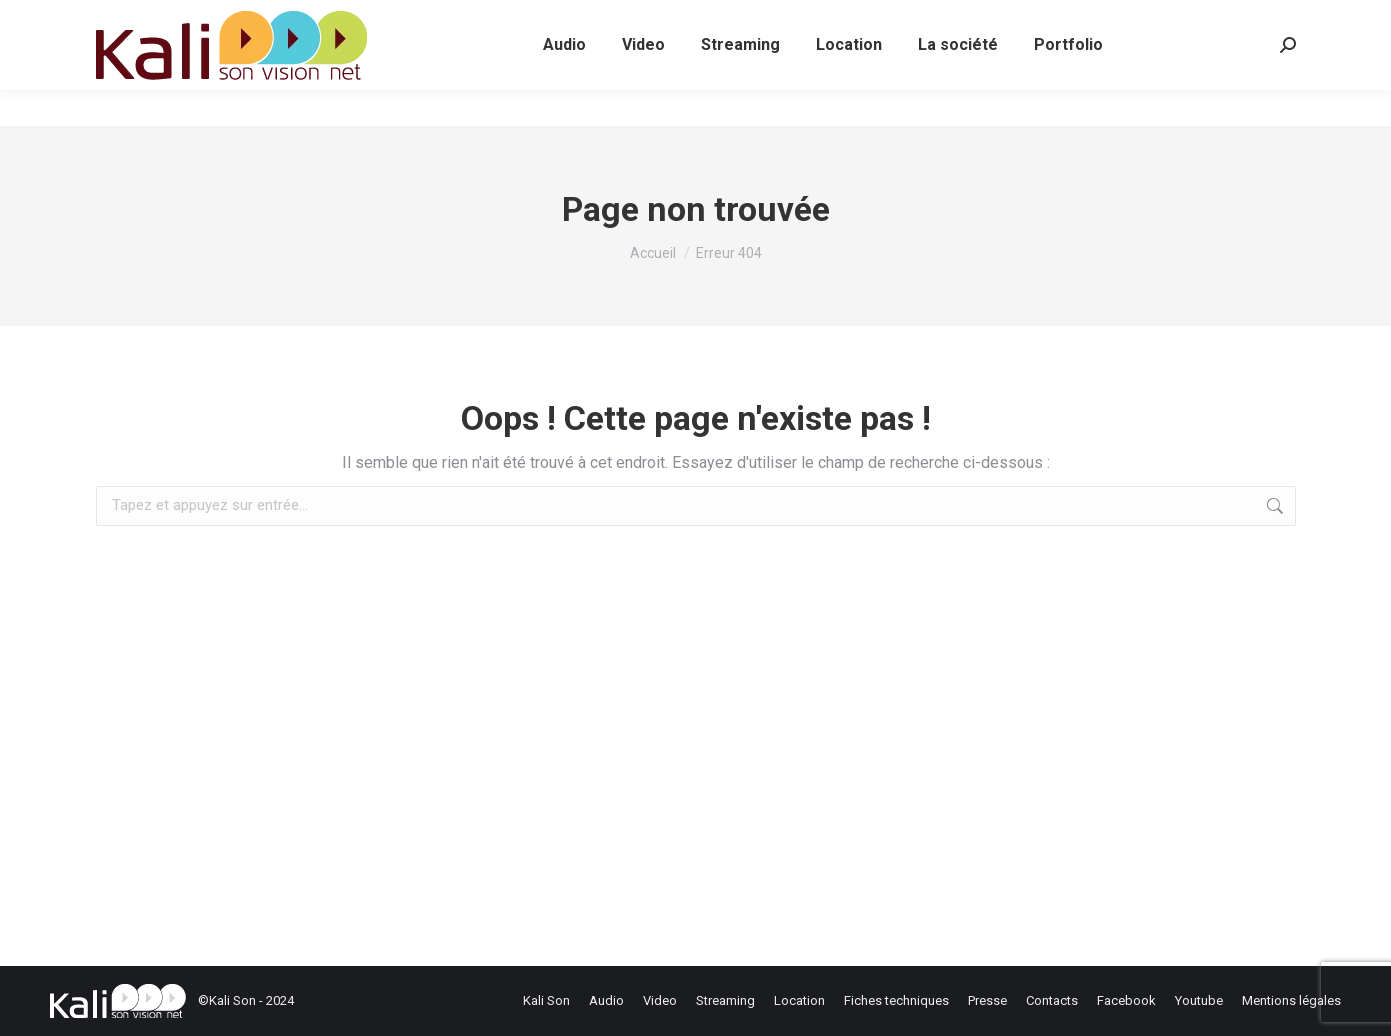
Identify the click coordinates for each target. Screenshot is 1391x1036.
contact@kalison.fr (309, 18)
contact (434, 18)
